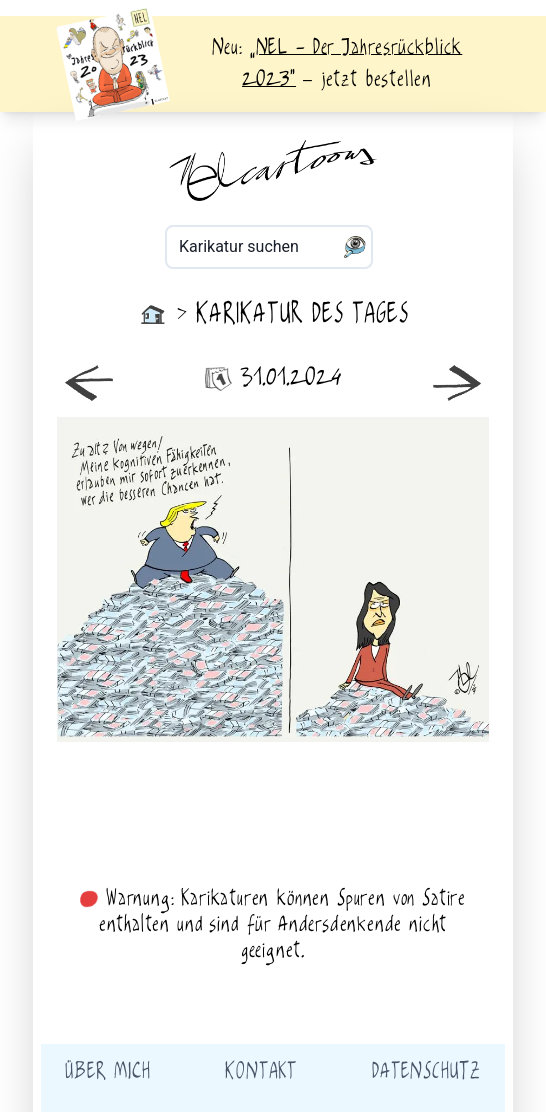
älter (381, 579)
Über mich (107, 1072)
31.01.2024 (273, 378)
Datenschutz (426, 1072)
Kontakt (261, 1072)
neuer (165, 579)
